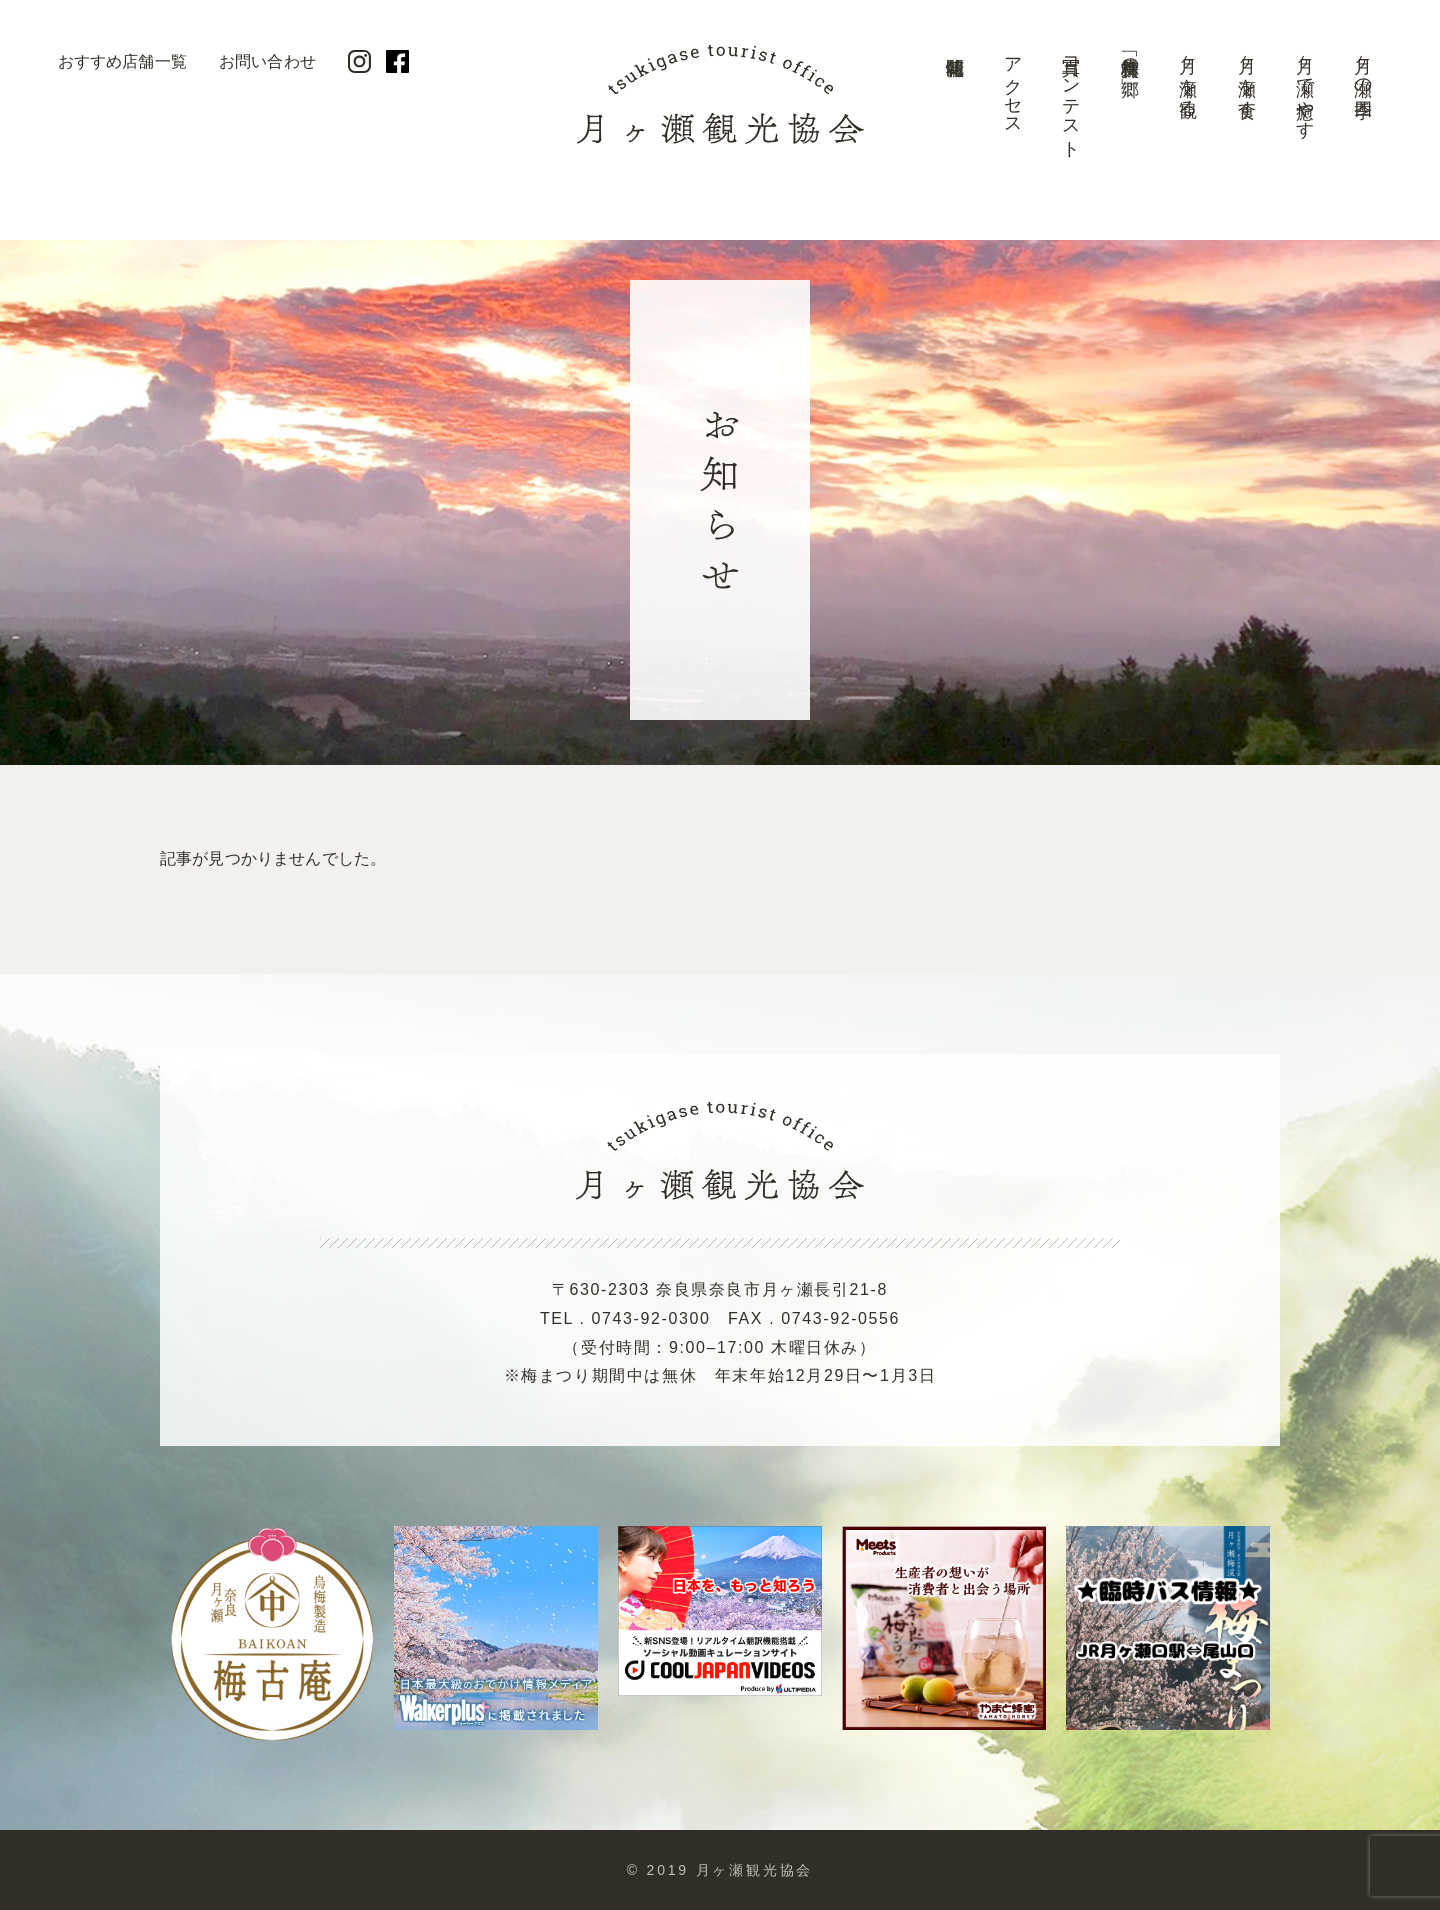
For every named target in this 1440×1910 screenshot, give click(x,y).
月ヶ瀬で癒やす (1305, 87)
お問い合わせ (267, 61)
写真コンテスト (1071, 97)
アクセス (1013, 86)
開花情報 (954, 105)
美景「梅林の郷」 (1130, 56)
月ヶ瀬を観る (1188, 76)
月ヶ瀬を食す (1247, 77)
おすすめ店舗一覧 (122, 61)
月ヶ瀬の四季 (1363, 66)
